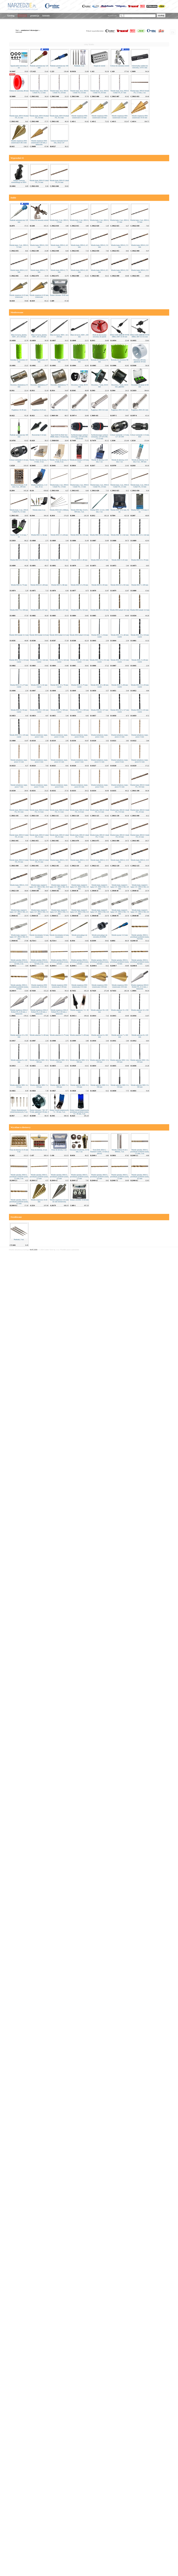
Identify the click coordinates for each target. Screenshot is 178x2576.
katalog (10, 15)
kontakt (46, 15)
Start (17, 30)
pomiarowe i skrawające (29, 30)
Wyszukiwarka (112, 16)
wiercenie (19, 32)
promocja (34, 15)
